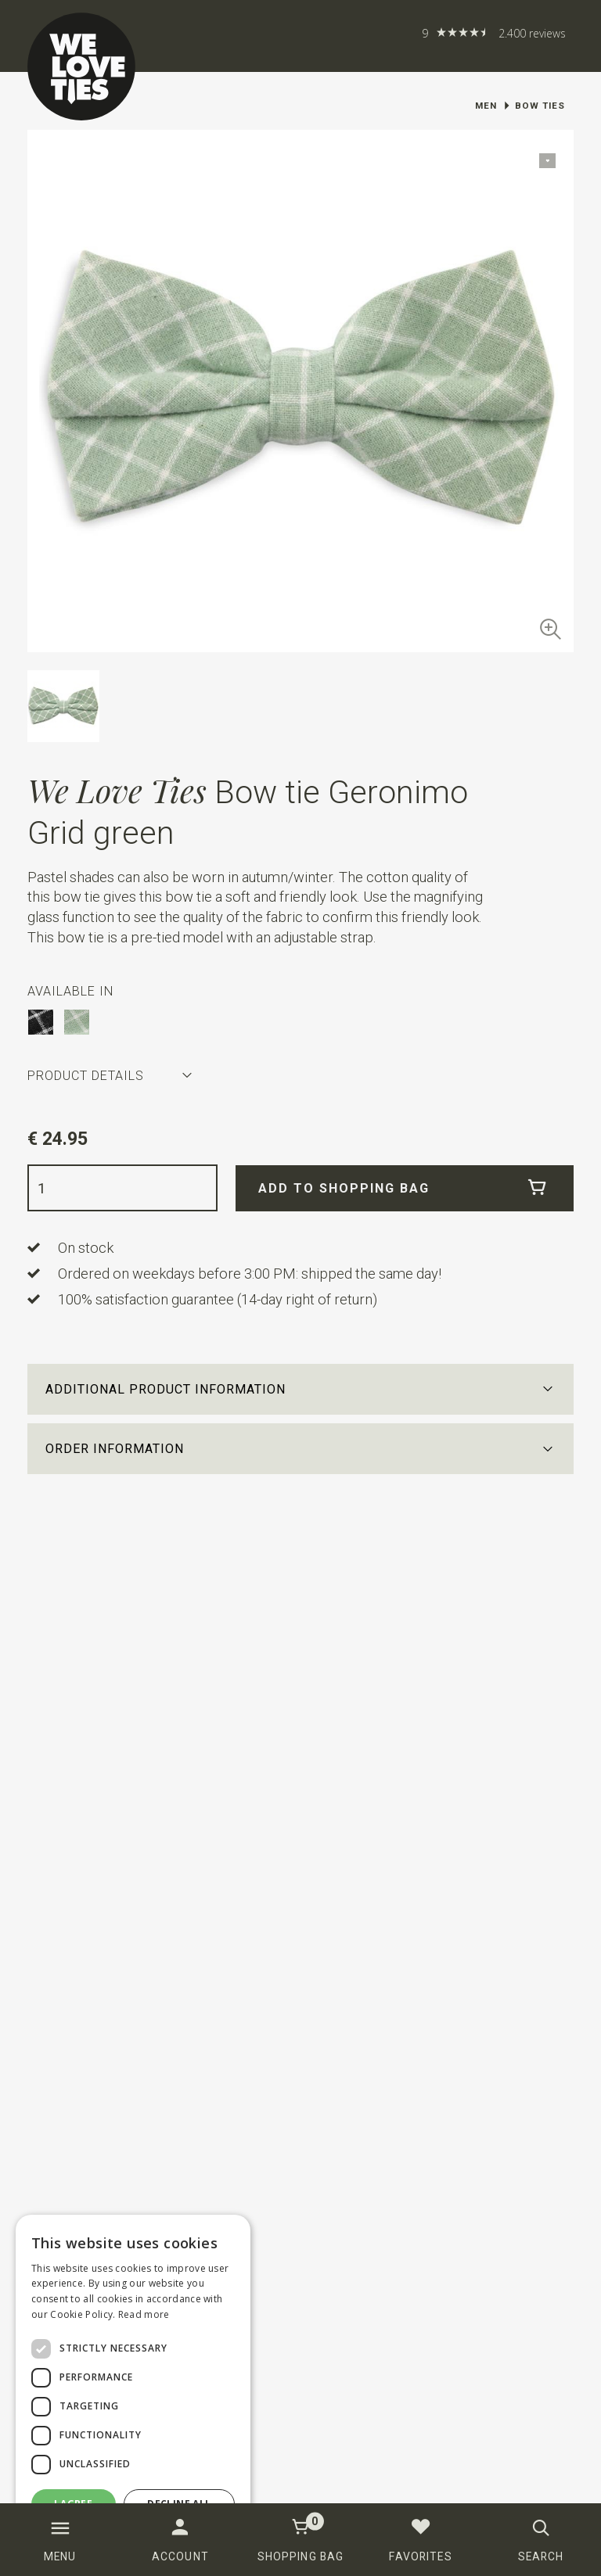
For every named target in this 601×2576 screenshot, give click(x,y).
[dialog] (133, 2387)
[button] (300, 1389)
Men (486, 105)
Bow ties (540, 105)
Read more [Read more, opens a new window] (144, 2314)
